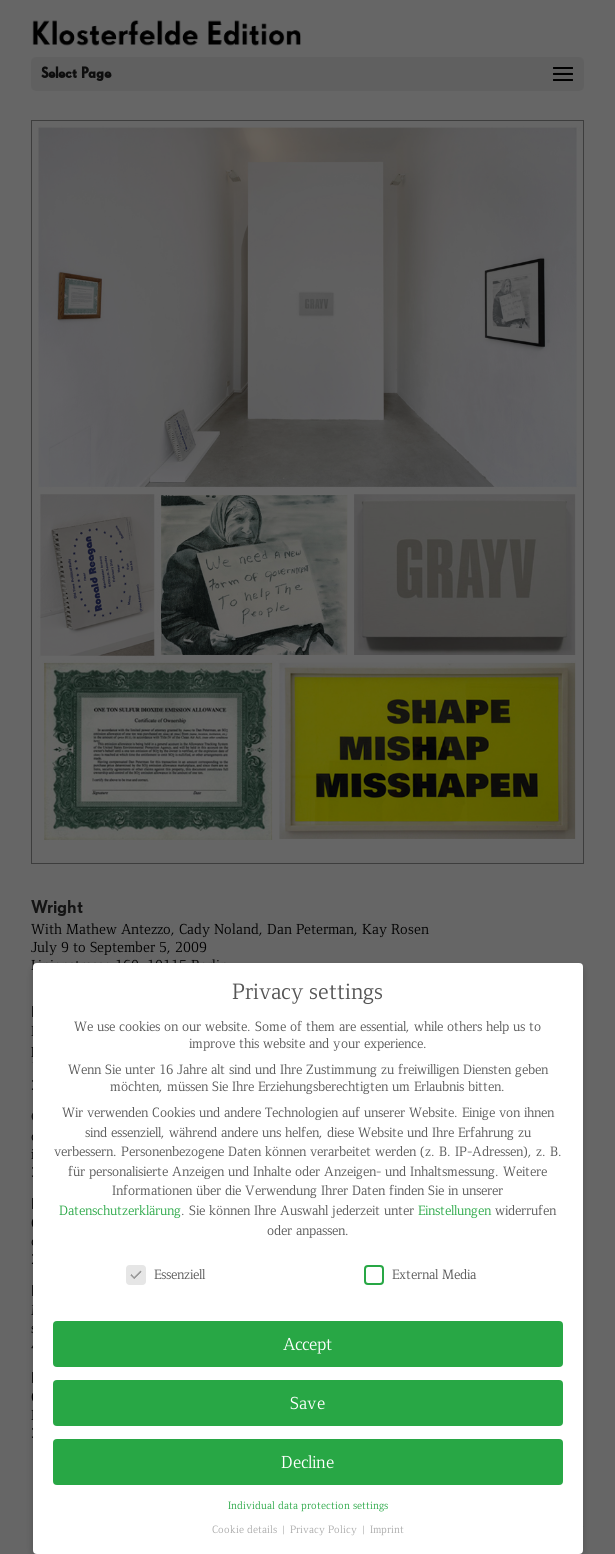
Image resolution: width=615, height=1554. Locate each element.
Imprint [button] (387, 1528)
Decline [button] (307, 1461)
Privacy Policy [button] (325, 1528)
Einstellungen (454, 1209)
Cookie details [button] (246, 1528)
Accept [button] (307, 1343)
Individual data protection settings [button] (308, 1504)
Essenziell (165, 1273)
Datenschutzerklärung (120, 1209)
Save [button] (307, 1402)
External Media (420, 1273)
